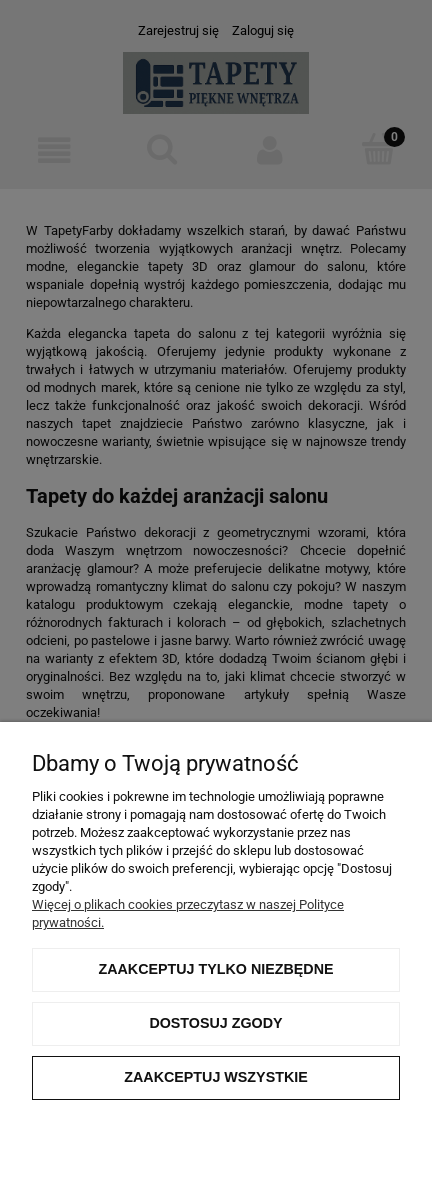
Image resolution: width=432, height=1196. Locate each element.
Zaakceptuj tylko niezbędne (215, 969)
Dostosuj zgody (215, 1023)
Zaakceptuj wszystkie (216, 1077)
